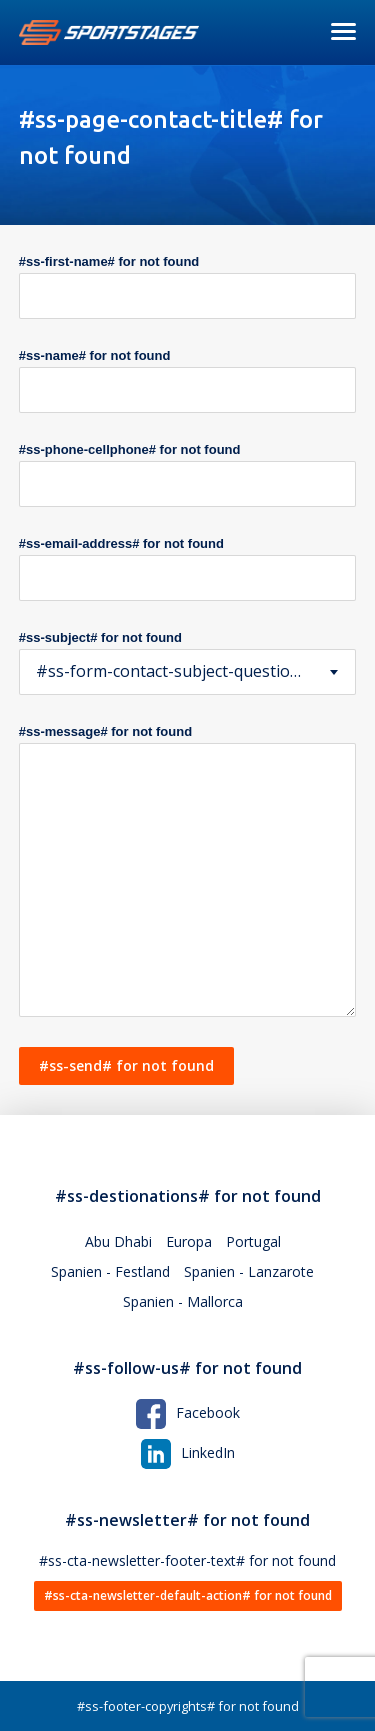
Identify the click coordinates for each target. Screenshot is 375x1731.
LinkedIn (188, 1452)
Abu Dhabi (118, 1241)
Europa (189, 1241)
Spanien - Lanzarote (249, 1271)
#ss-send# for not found (126, 1065)
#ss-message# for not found (105, 731)
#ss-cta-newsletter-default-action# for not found (188, 1595)
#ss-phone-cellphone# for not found (130, 449)
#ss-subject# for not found (100, 637)
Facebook (188, 1412)
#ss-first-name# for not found (109, 261)
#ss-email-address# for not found (121, 543)
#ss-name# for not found (95, 355)
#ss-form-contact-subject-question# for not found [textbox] (188, 671)
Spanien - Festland (110, 1271)
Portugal (253, 1241)
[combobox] (188, 672)
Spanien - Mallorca (183, 1301)
